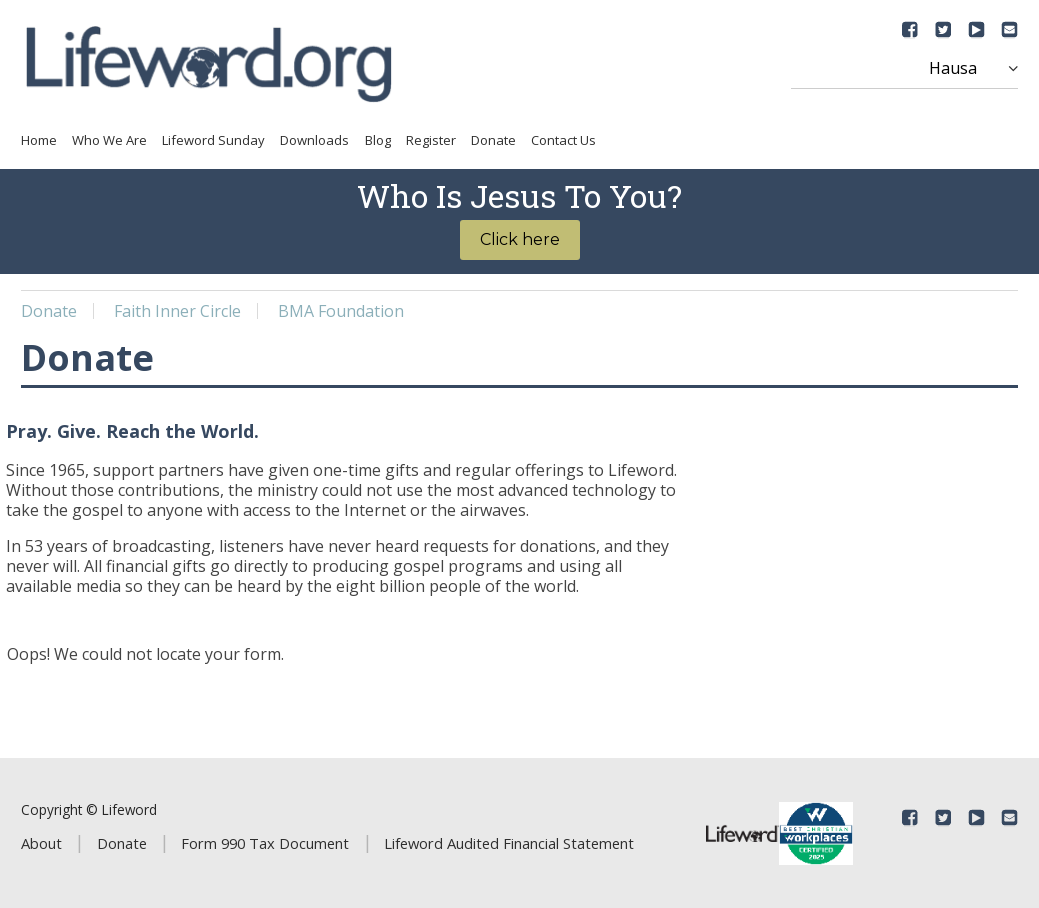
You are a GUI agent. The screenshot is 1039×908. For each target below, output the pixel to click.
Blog (378, 140)
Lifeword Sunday (213, 140)
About (41, 843)
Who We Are (109, 140)
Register (431, 140)
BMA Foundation (341, 311)
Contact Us (563, 140)
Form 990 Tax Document (265, 843)
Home (39, 140)
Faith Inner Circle (177, 311)
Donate (493, 140)
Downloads (314, 140)
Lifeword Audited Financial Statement (509, 843)
